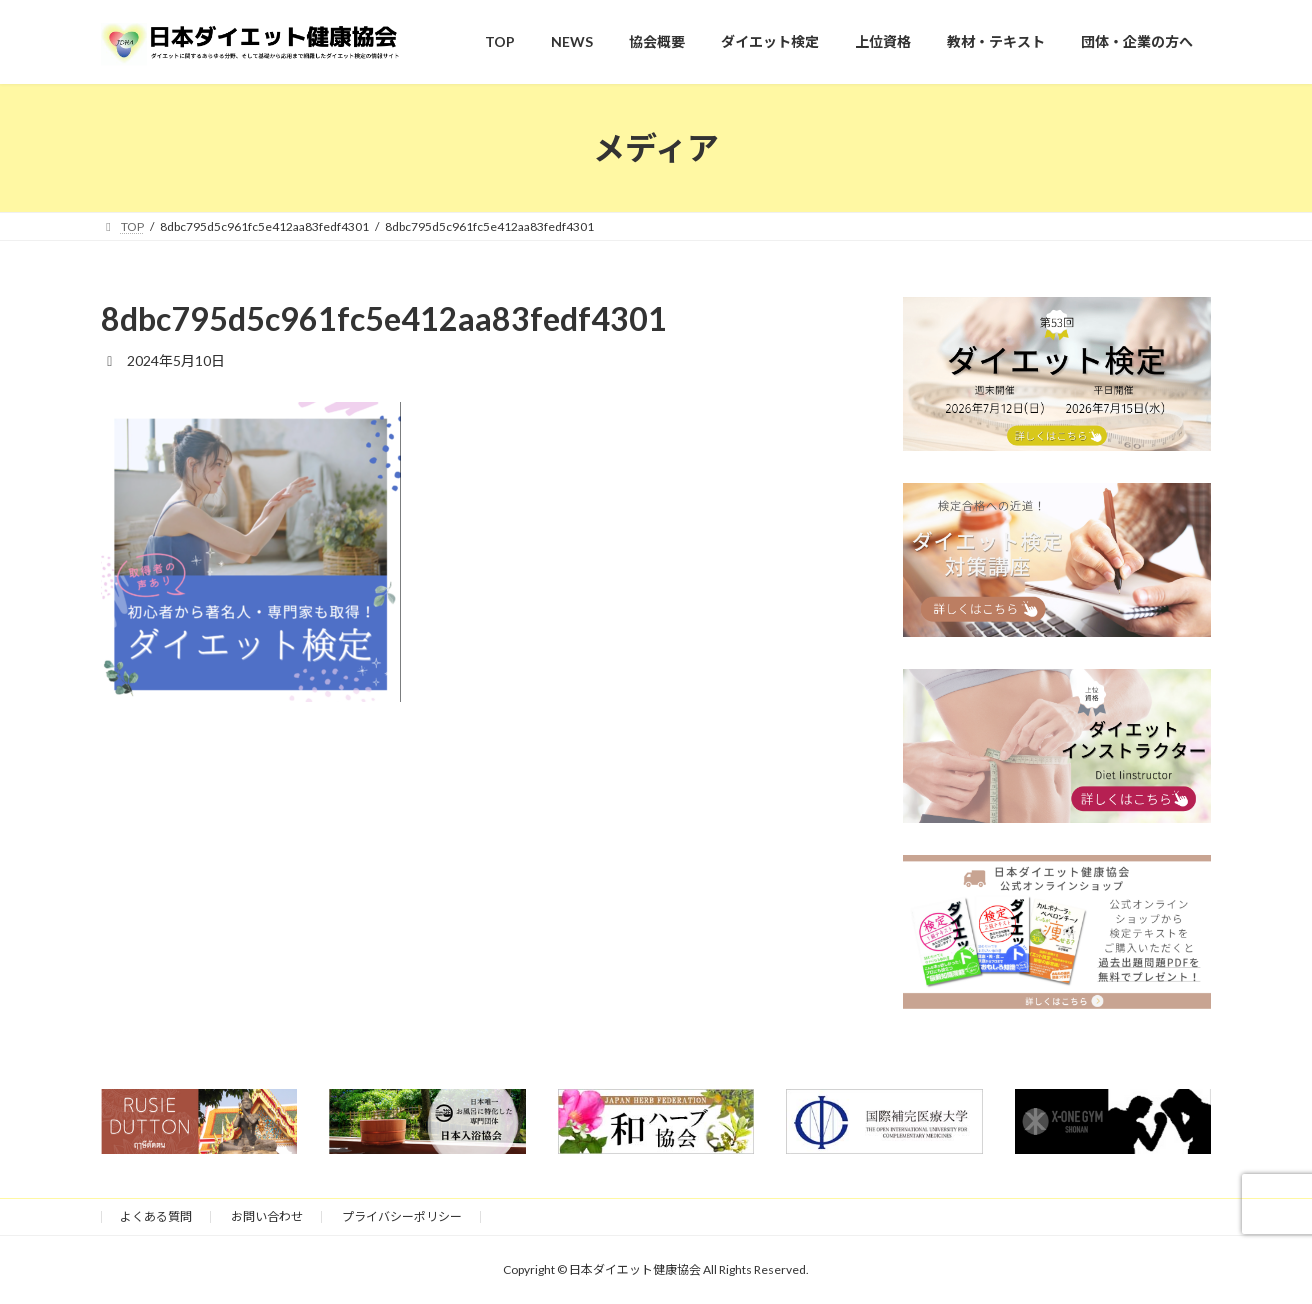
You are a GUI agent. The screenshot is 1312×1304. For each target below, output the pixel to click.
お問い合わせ (267, 1216)
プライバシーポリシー (402, 1216)
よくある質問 (156, 1216)
